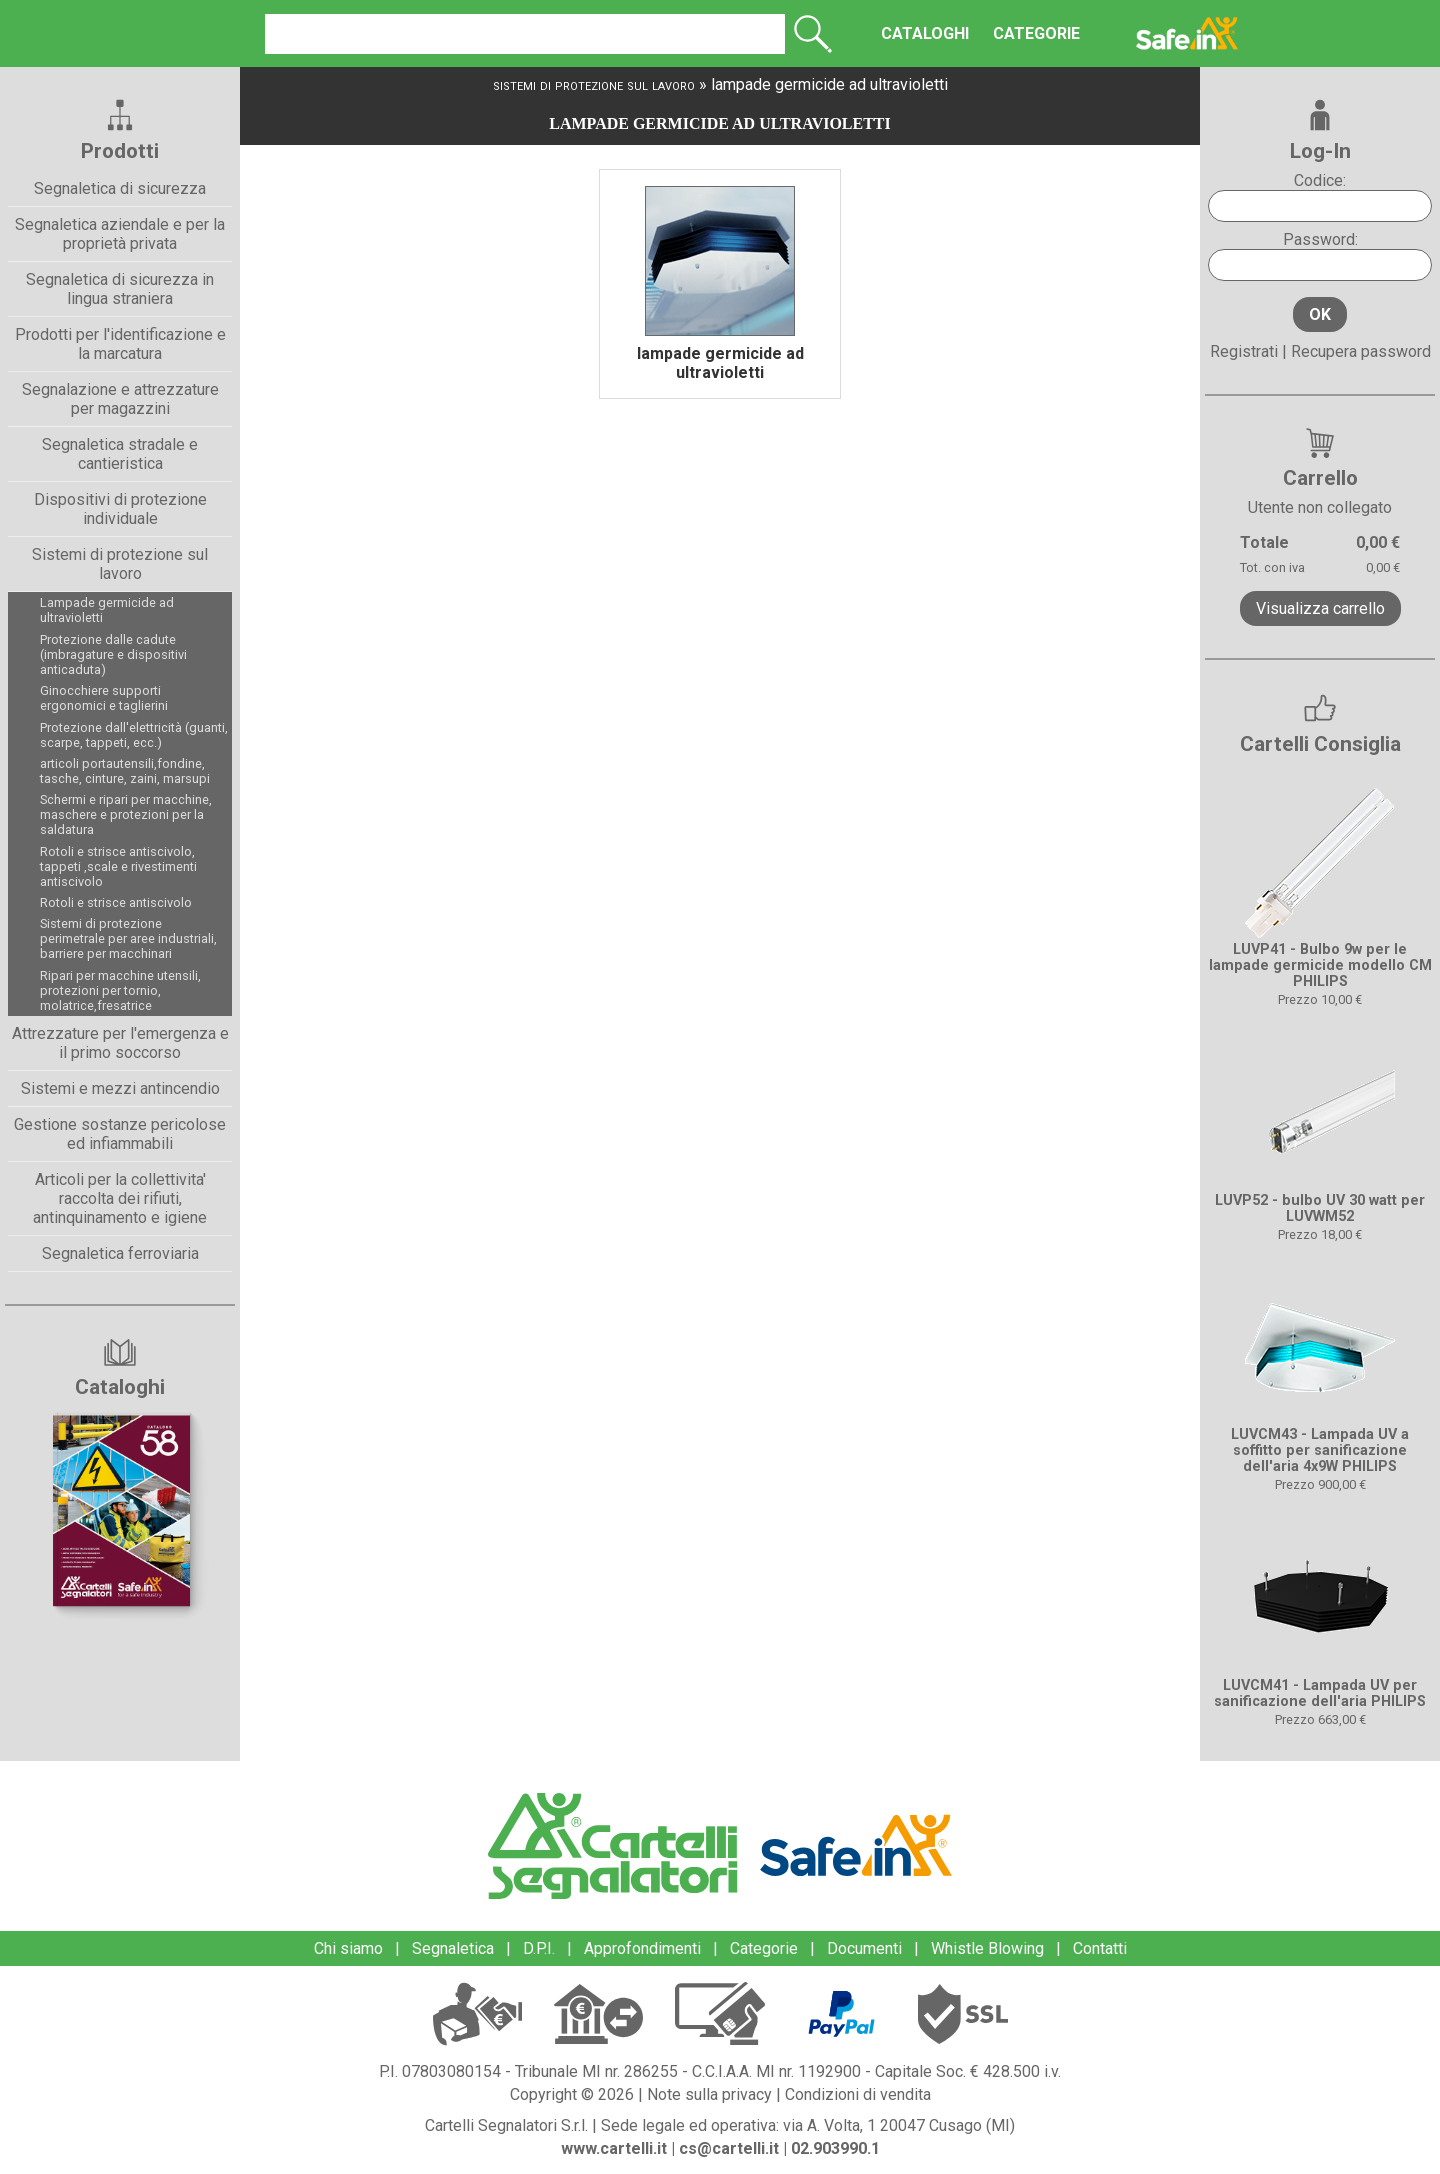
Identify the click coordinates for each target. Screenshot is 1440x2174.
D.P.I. (539, 1948)
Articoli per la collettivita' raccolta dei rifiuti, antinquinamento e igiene (120, 1198)
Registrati (1244, 351)
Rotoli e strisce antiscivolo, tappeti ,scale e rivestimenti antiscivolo (118, 866)
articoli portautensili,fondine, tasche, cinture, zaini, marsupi (125, 771)
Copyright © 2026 (572, 2094)
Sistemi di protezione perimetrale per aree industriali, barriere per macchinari (128, 938)
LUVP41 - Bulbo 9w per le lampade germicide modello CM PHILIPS (1320, 965)
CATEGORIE (1010, 33)
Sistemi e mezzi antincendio (120, 1088)
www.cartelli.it (614, 2148)
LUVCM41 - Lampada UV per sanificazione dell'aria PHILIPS (1320, 1693)
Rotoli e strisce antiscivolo (116, 902)
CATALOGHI (899, 33)
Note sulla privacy (709, 2094)
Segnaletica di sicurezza (120, 188)
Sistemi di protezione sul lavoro (120, 564)
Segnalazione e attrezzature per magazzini (120, 399)
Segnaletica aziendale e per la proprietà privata (120, 234)
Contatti (1100, 1948)
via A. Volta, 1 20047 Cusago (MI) (899, 2125)
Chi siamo (348, 1948)
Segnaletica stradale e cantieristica (120, 454)
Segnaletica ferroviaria (120, 1253)
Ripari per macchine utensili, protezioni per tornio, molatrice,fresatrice (120, 990)
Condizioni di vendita (858, 2094)
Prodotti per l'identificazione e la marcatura (120, 344)
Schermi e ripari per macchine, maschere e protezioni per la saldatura (126, 814)
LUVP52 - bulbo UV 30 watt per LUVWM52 (1320, 1208)
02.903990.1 (835, 2148)
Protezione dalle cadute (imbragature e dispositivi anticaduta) (113, 654)
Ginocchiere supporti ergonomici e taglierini (104, 698)
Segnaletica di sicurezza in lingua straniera (120, 289)
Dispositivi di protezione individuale (120, 509)
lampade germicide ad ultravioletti (829, 84)
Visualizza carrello (1320, 608)
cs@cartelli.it (729, 2148)
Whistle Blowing (987, 1948)
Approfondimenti (642, 1948)
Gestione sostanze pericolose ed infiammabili (120, 1134)
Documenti (864, 1948)
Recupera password (1361, 351)
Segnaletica (453, 1948)
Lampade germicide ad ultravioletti (107, 610)
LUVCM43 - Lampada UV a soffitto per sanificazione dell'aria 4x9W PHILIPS (1320, 1450)
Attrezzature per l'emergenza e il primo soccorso (120, 1043)
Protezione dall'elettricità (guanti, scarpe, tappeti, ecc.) (134, 735)
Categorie (764, 1948)
